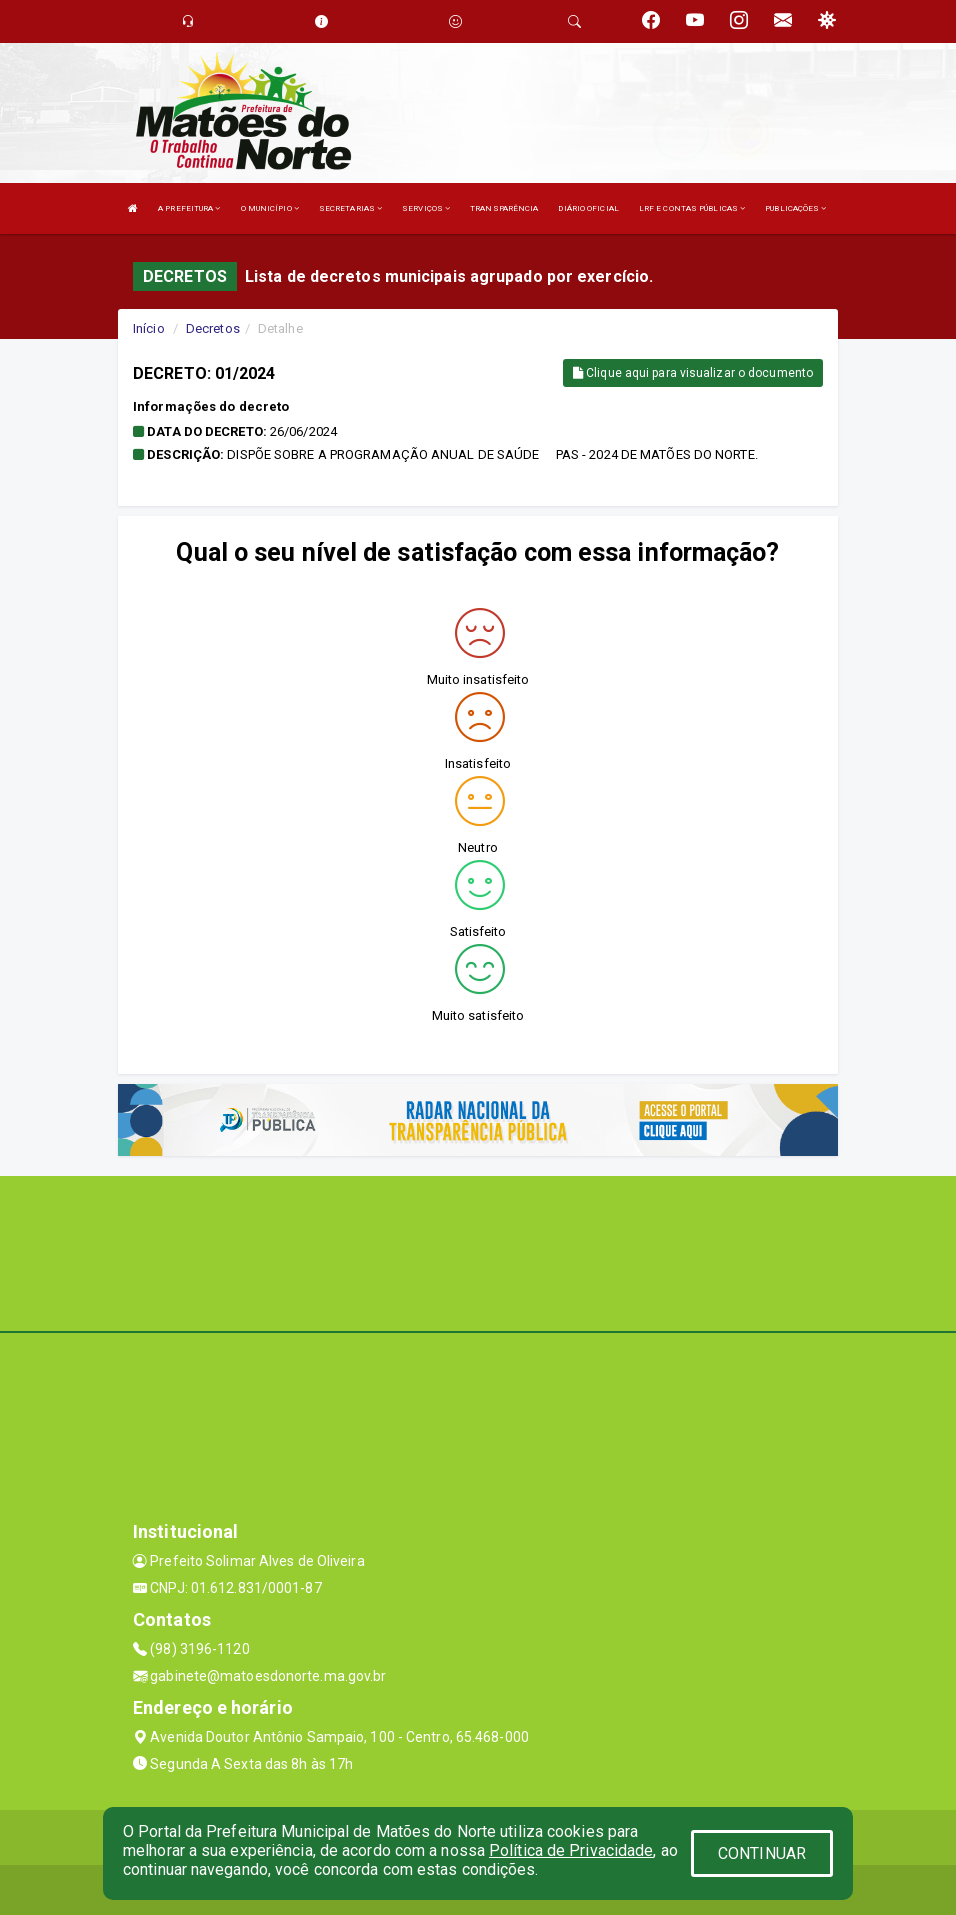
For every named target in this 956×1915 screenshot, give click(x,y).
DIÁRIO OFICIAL (588, 208)
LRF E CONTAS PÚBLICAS (692, 208)
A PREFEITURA (189, 208)
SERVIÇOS (426, 208)
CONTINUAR (762, 1853)
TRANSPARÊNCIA (504, 208)
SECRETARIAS (350, 208)
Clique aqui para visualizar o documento (693, 373)
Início (149, 328)
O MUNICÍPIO (270, 208)
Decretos (213, 328)
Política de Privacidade (571, 1850)
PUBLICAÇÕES (795, 208)
